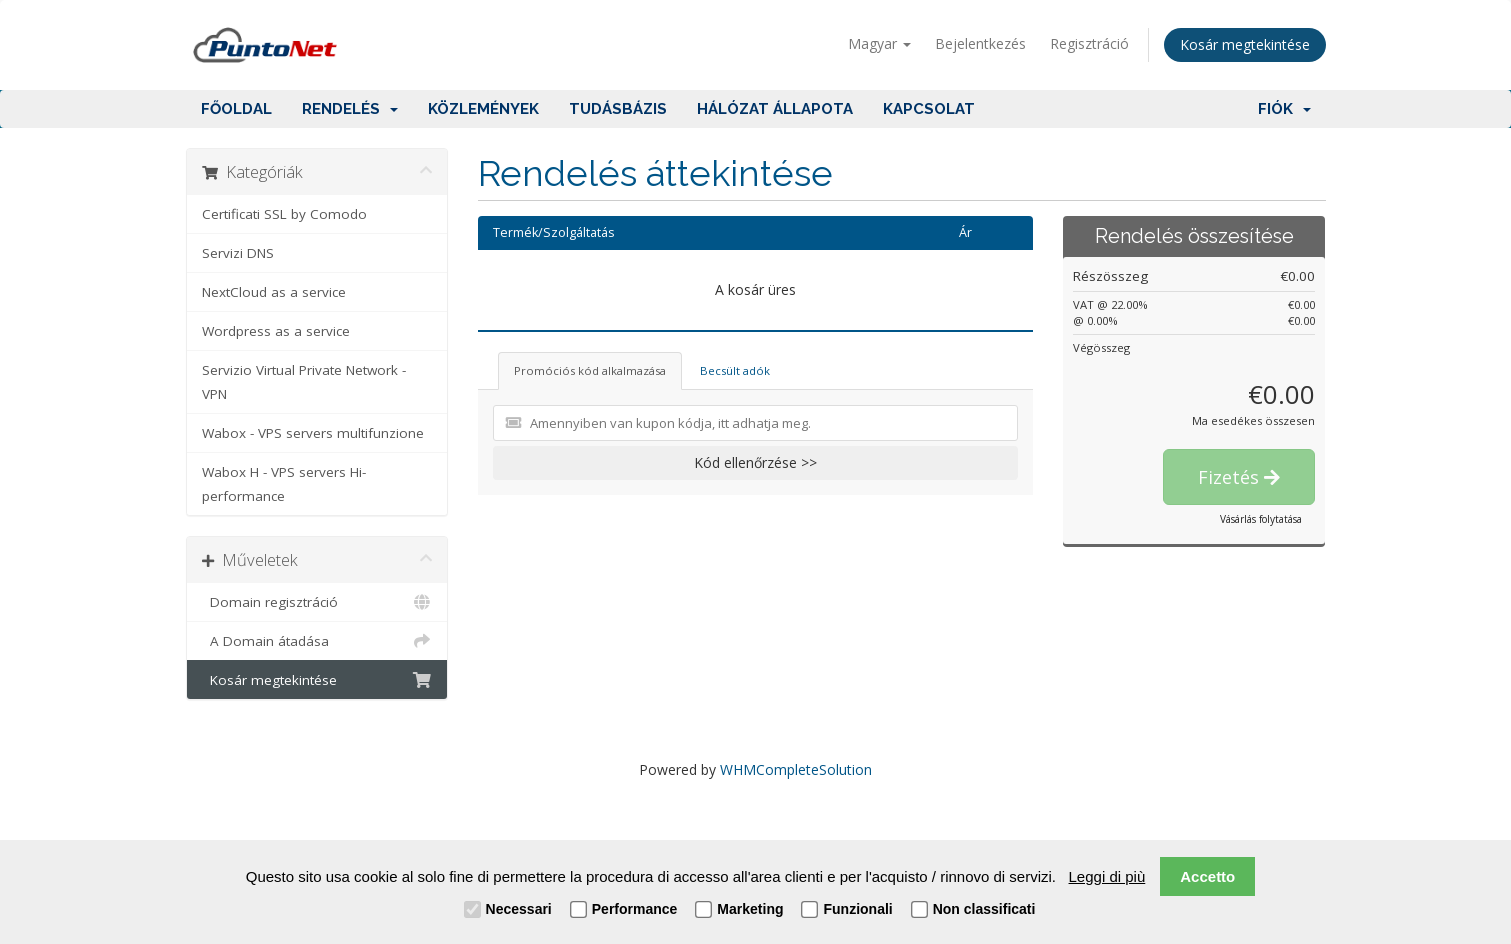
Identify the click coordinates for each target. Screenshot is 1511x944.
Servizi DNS (238, 253)
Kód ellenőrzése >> (755, 462)
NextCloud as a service (274, 292)
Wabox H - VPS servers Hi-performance (284, 484)
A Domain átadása (317, 641)
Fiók (1284, 109)
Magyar (879, 43)
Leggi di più (1107, 876)
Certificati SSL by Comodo (284, 214)
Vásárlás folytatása (1261, 519)
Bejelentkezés (980, 43)
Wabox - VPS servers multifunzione (313, 433)
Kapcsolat (929, 109)
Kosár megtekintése (1245, 44)
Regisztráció (1089, 43)
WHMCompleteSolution (796, 769)
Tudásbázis (618, 109)
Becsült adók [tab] (735, 370)
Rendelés (350, 109)
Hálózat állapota (775, 109)
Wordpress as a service (276, 331)
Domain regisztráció (317, 602)
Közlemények (483, 109)
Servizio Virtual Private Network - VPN (304, 382)
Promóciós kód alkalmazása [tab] (590, 370)
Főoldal (236, 109)
